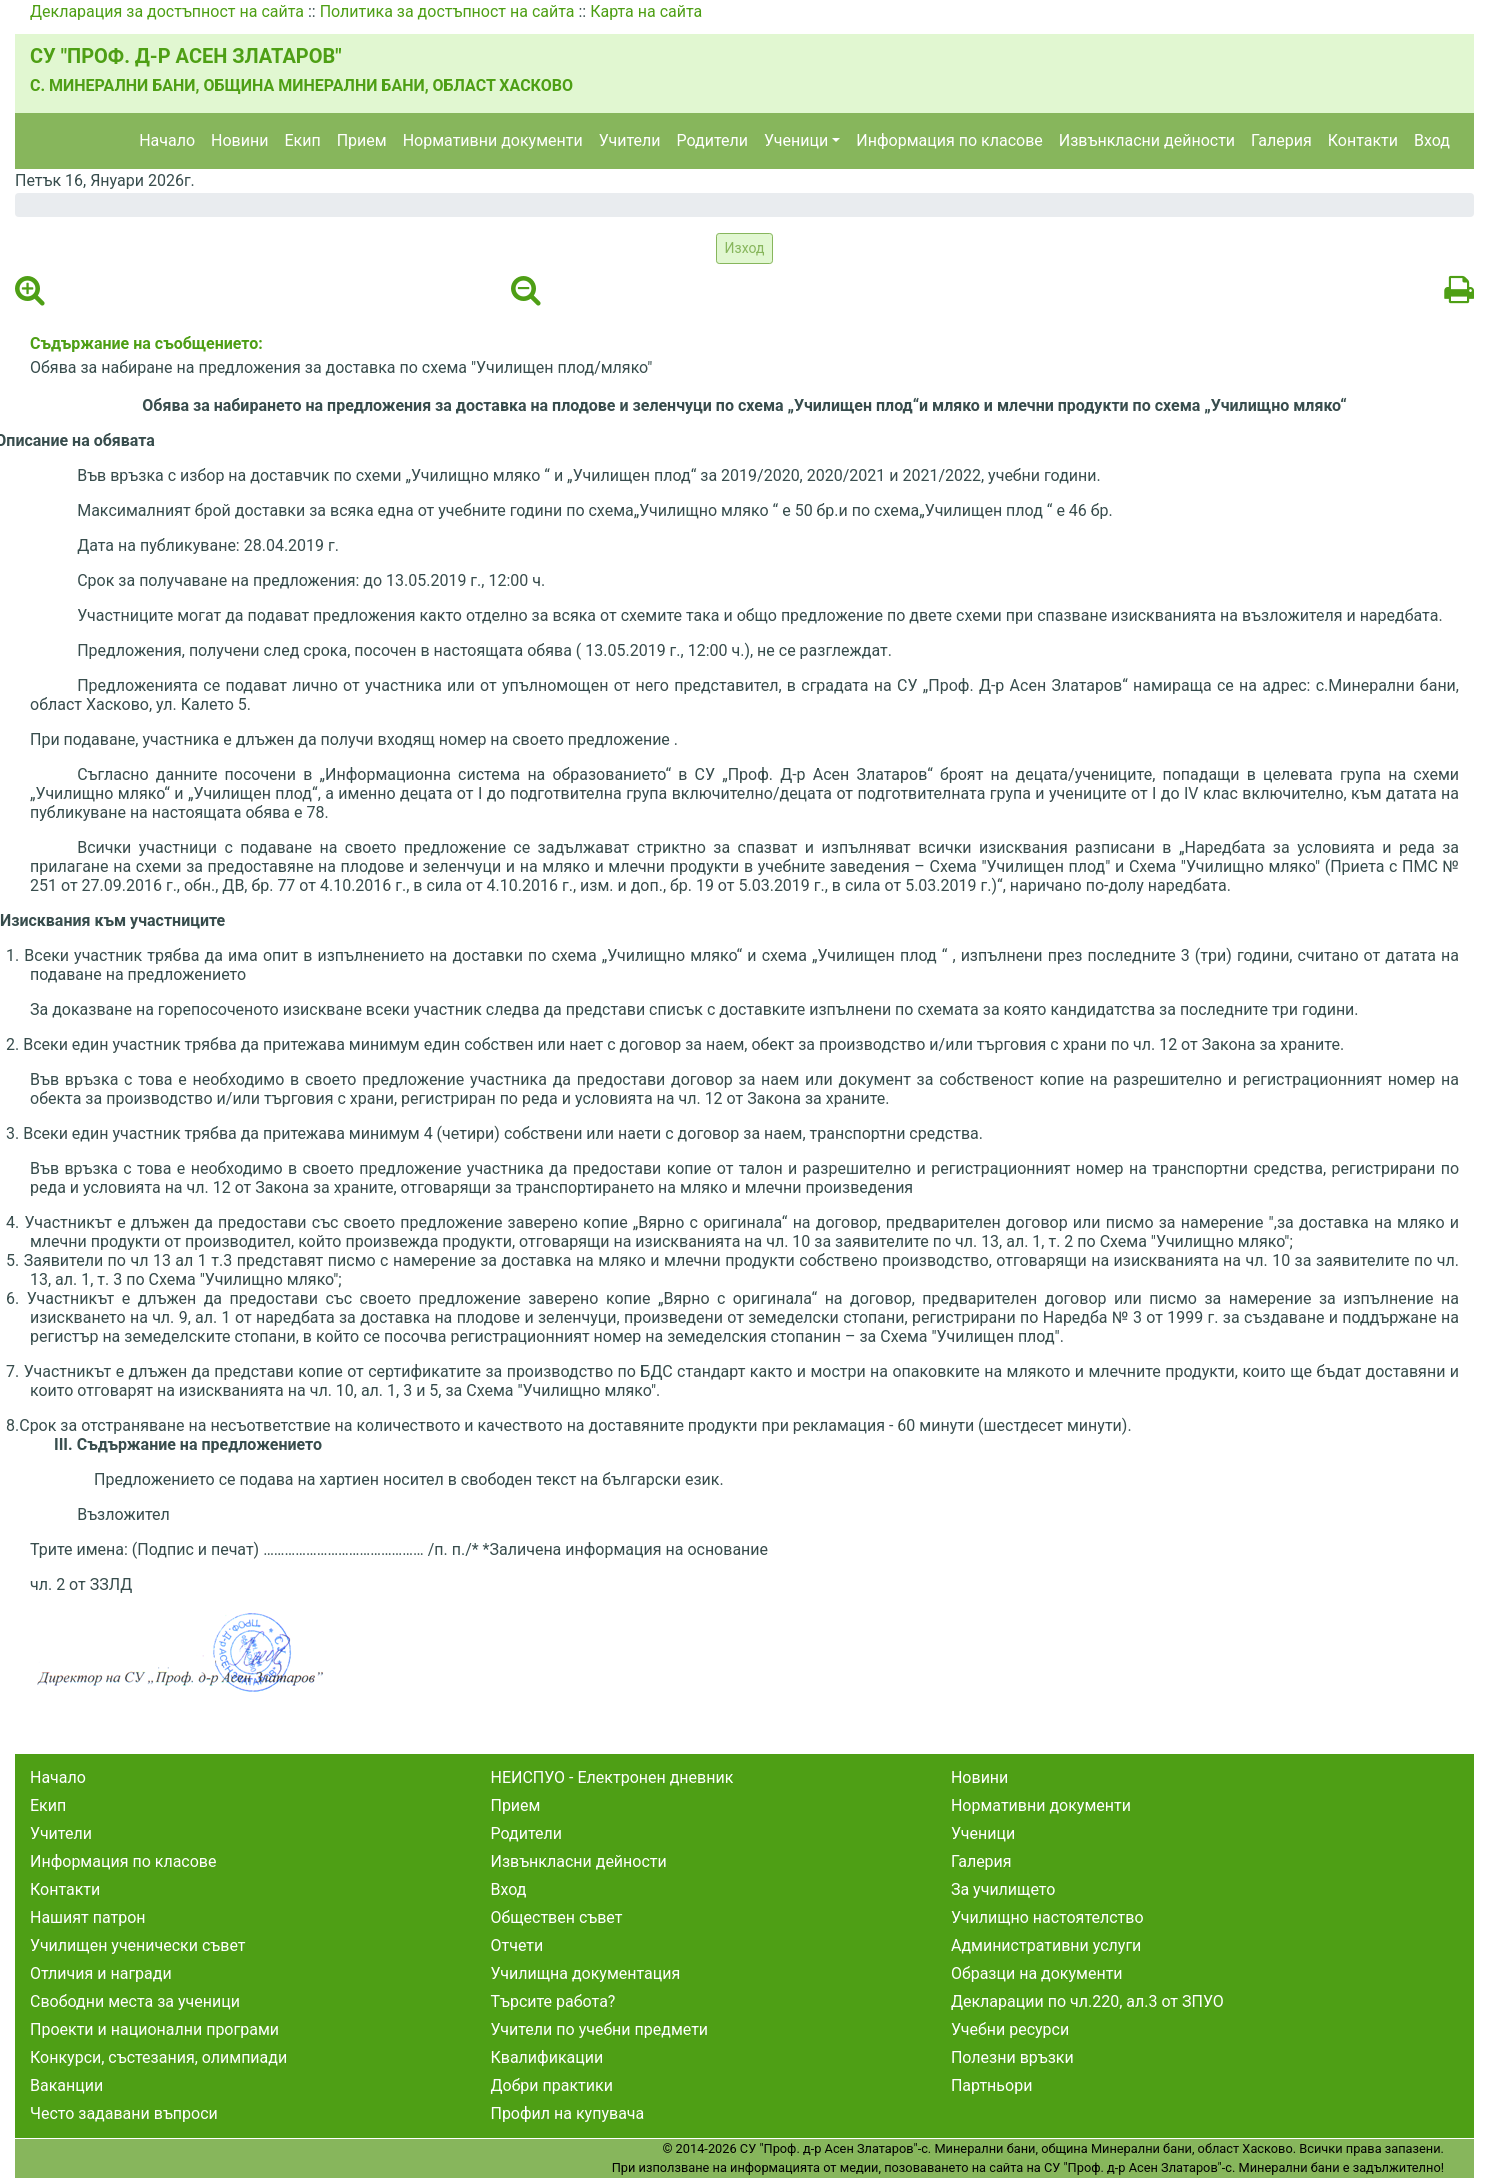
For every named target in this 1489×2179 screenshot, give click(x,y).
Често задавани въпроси (124, 2113)
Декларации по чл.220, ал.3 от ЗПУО (1087, 2001)
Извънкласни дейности (1147, 140)
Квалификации (546, 2057)
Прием (362, 140)
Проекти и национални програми (154, 2029)
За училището (1003, 1889)
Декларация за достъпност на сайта (167, 11)
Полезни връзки (1012, 2057)
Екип (302, 140)
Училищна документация (585, 1973)
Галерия (1281, 140)
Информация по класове (949, 140)
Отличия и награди (101, 1973)
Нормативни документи (493, 140)
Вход (1432, 140)
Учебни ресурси (1010, 2029)
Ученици (796, 140)
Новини (239, 140)
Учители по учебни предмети (599, 2029)
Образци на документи (1037, 1973)
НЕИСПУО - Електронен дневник (611, 1777)
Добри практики (551, 2085)
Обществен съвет (556, 1917)
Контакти (1363, 140)
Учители (630, 140)
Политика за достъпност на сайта (447, 11)
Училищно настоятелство (1047, 1917)
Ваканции (66, 2085)
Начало (167, 140)
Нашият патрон (88, 1917)
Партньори (991, 2085)
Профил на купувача (567, 2113)
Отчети (516, 1945)
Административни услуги (1046, 1945)
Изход (745, 248)
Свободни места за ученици (135, 2001)
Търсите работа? (552, 2001)
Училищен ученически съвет (138, 1945)
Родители (712, 140)
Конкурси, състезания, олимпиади (158, 2057)
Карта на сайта (646, 11)
